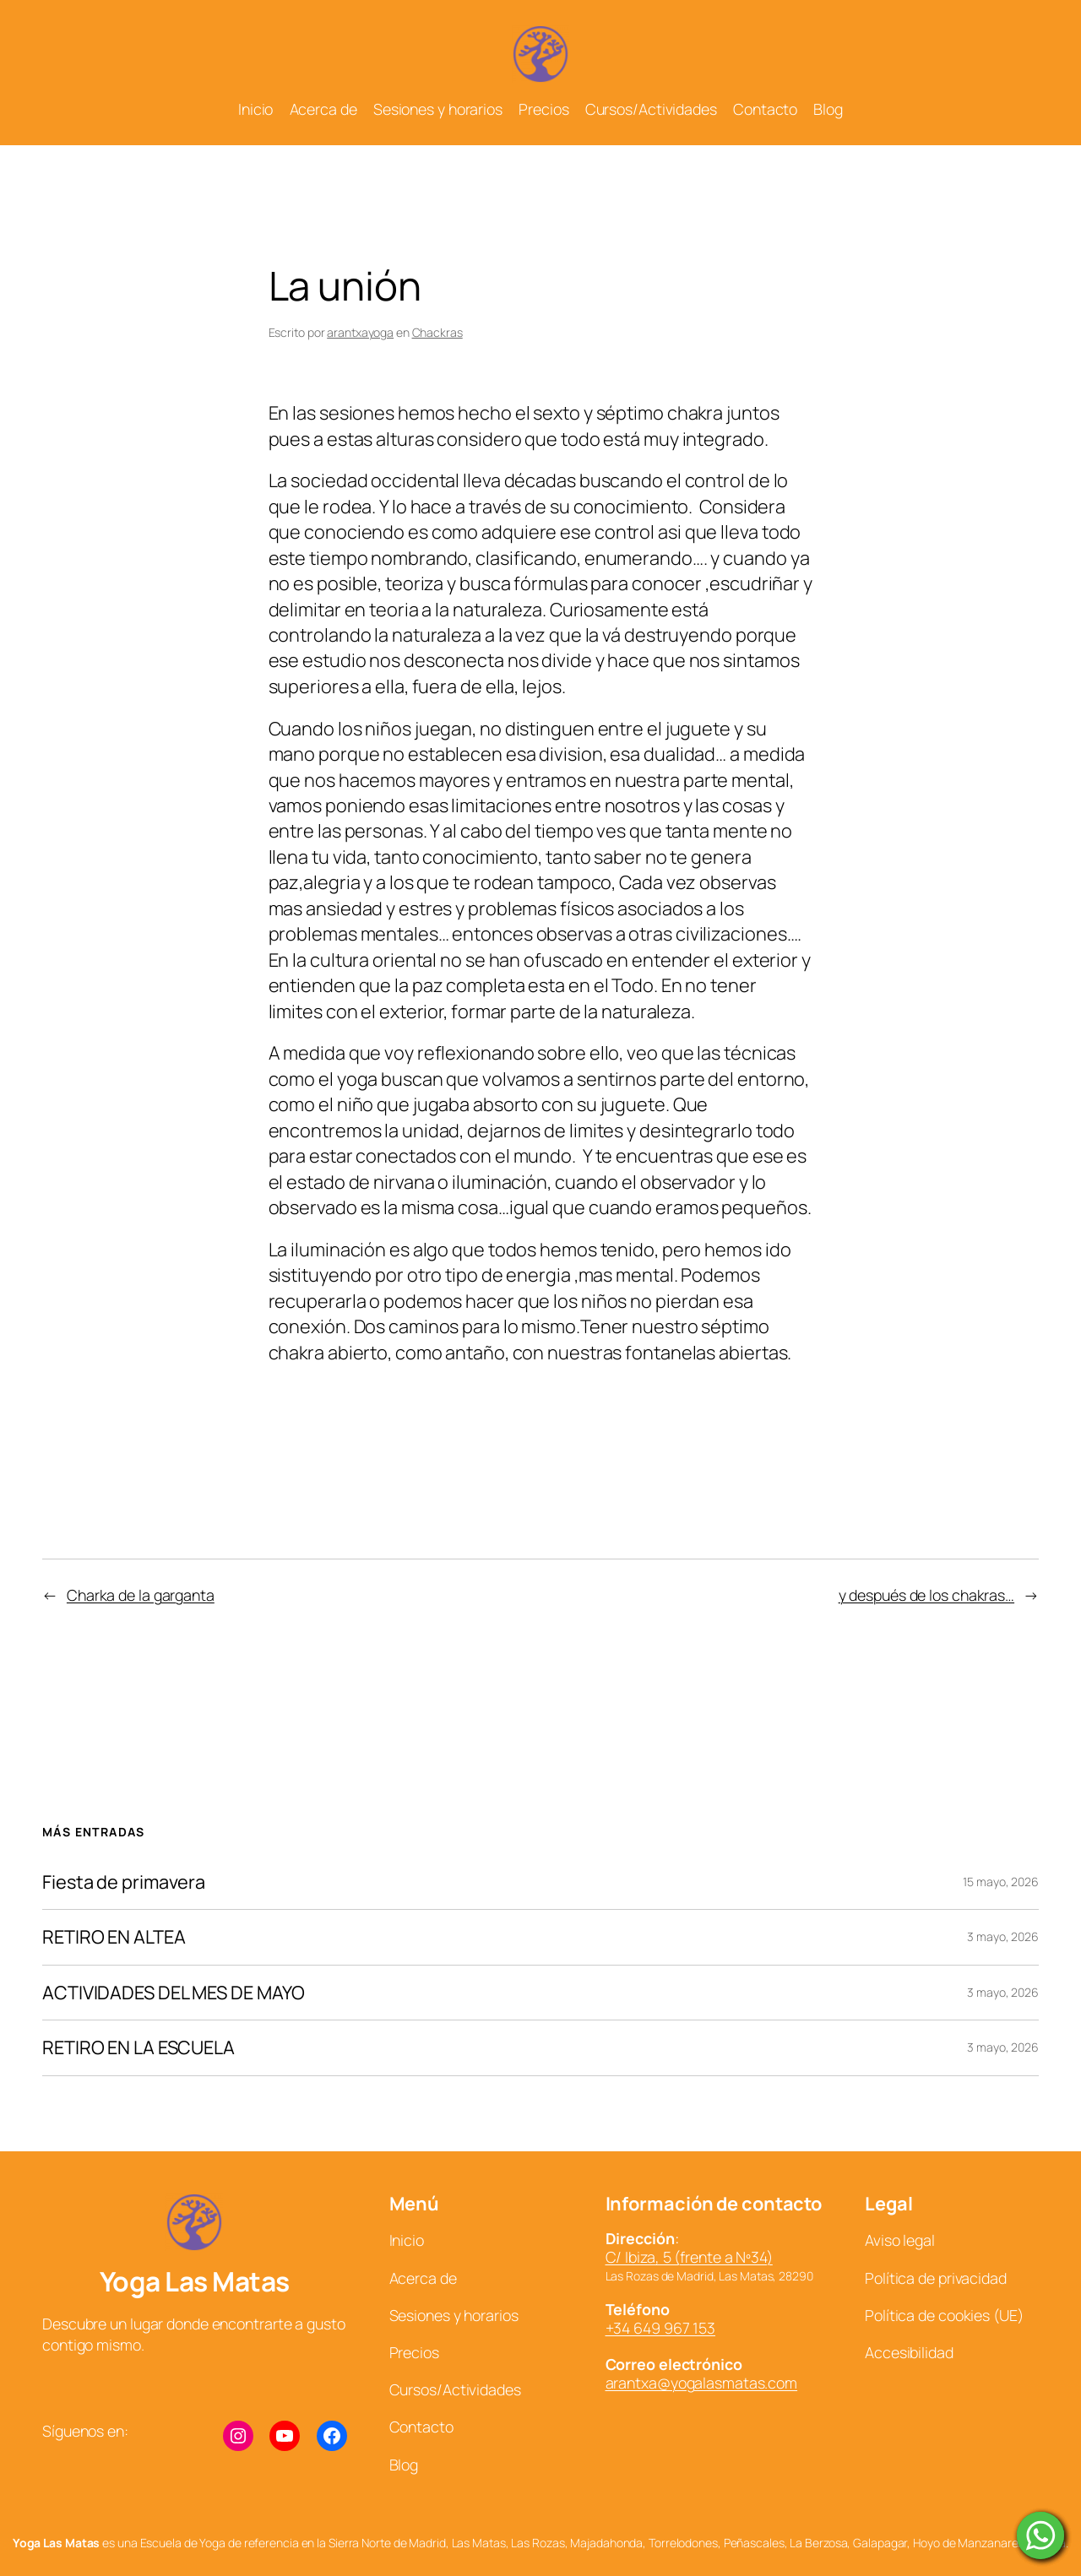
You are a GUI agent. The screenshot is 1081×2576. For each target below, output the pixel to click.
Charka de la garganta (141, 1595)
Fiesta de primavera (123, 1882)
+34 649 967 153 (661, 2328)
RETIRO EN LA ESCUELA (138, 2047)
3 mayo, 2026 (1003, 1936)
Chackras (437, 332)
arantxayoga (360, 332)
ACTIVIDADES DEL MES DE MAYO (173, 1992)
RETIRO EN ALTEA (114, 1937)
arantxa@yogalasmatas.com (702, 2383)
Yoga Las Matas (195, 2281)
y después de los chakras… (927, 1595)
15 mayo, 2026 (1001, 1882)
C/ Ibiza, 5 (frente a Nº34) (689, 2257)
